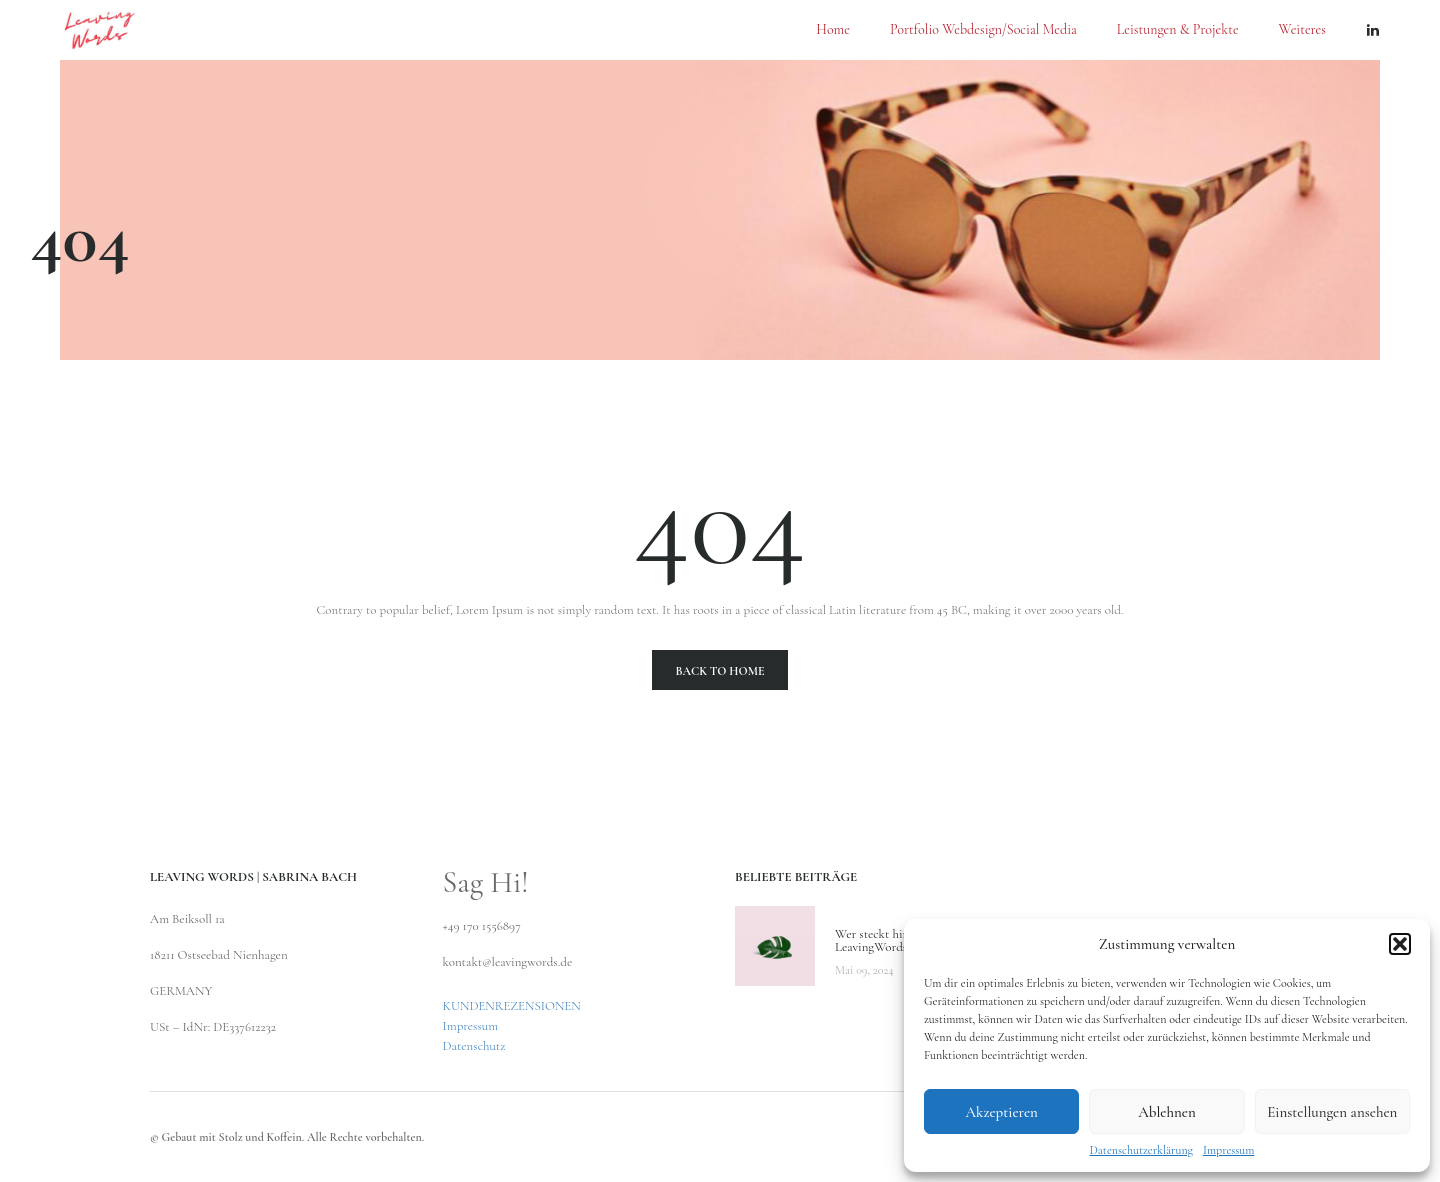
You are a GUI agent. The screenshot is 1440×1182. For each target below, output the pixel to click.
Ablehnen (1167, 1112)
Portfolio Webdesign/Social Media (983, 30)
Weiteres (1302, 30)
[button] (1400, 944)
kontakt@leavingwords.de (508, 962)
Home (833, 30)
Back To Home (719, 671)
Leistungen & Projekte (1178, 30)
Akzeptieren (1001, 1112)
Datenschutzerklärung (1141, 1150)
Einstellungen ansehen (1332, 1112)
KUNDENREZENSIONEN (512, 1006)
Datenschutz (474, 1046)
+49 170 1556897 (482, 926)
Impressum (1229, 1150)
